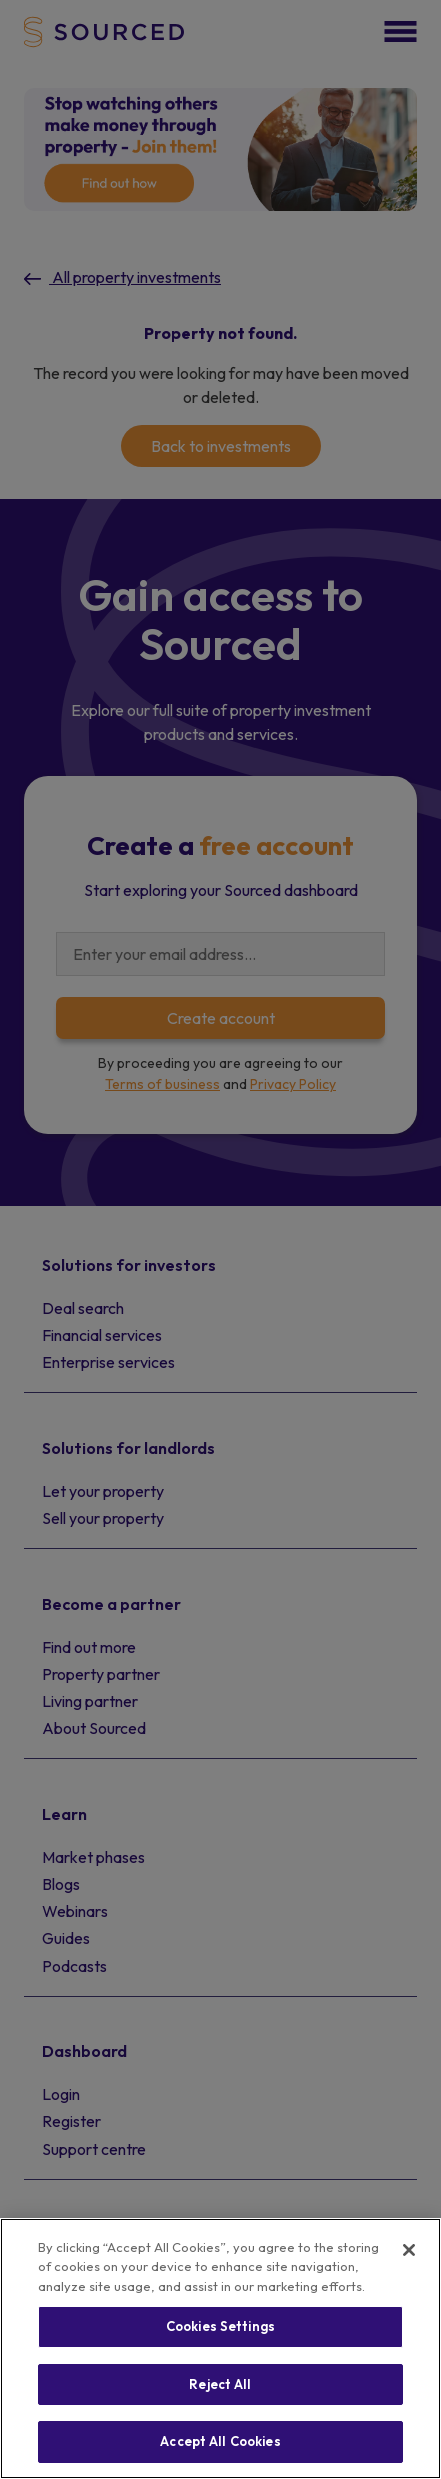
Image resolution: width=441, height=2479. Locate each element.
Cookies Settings (220, 2326)
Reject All (220, 2384)
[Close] (409, 2250)
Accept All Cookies (220, 2441)
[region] (220, 2348)
